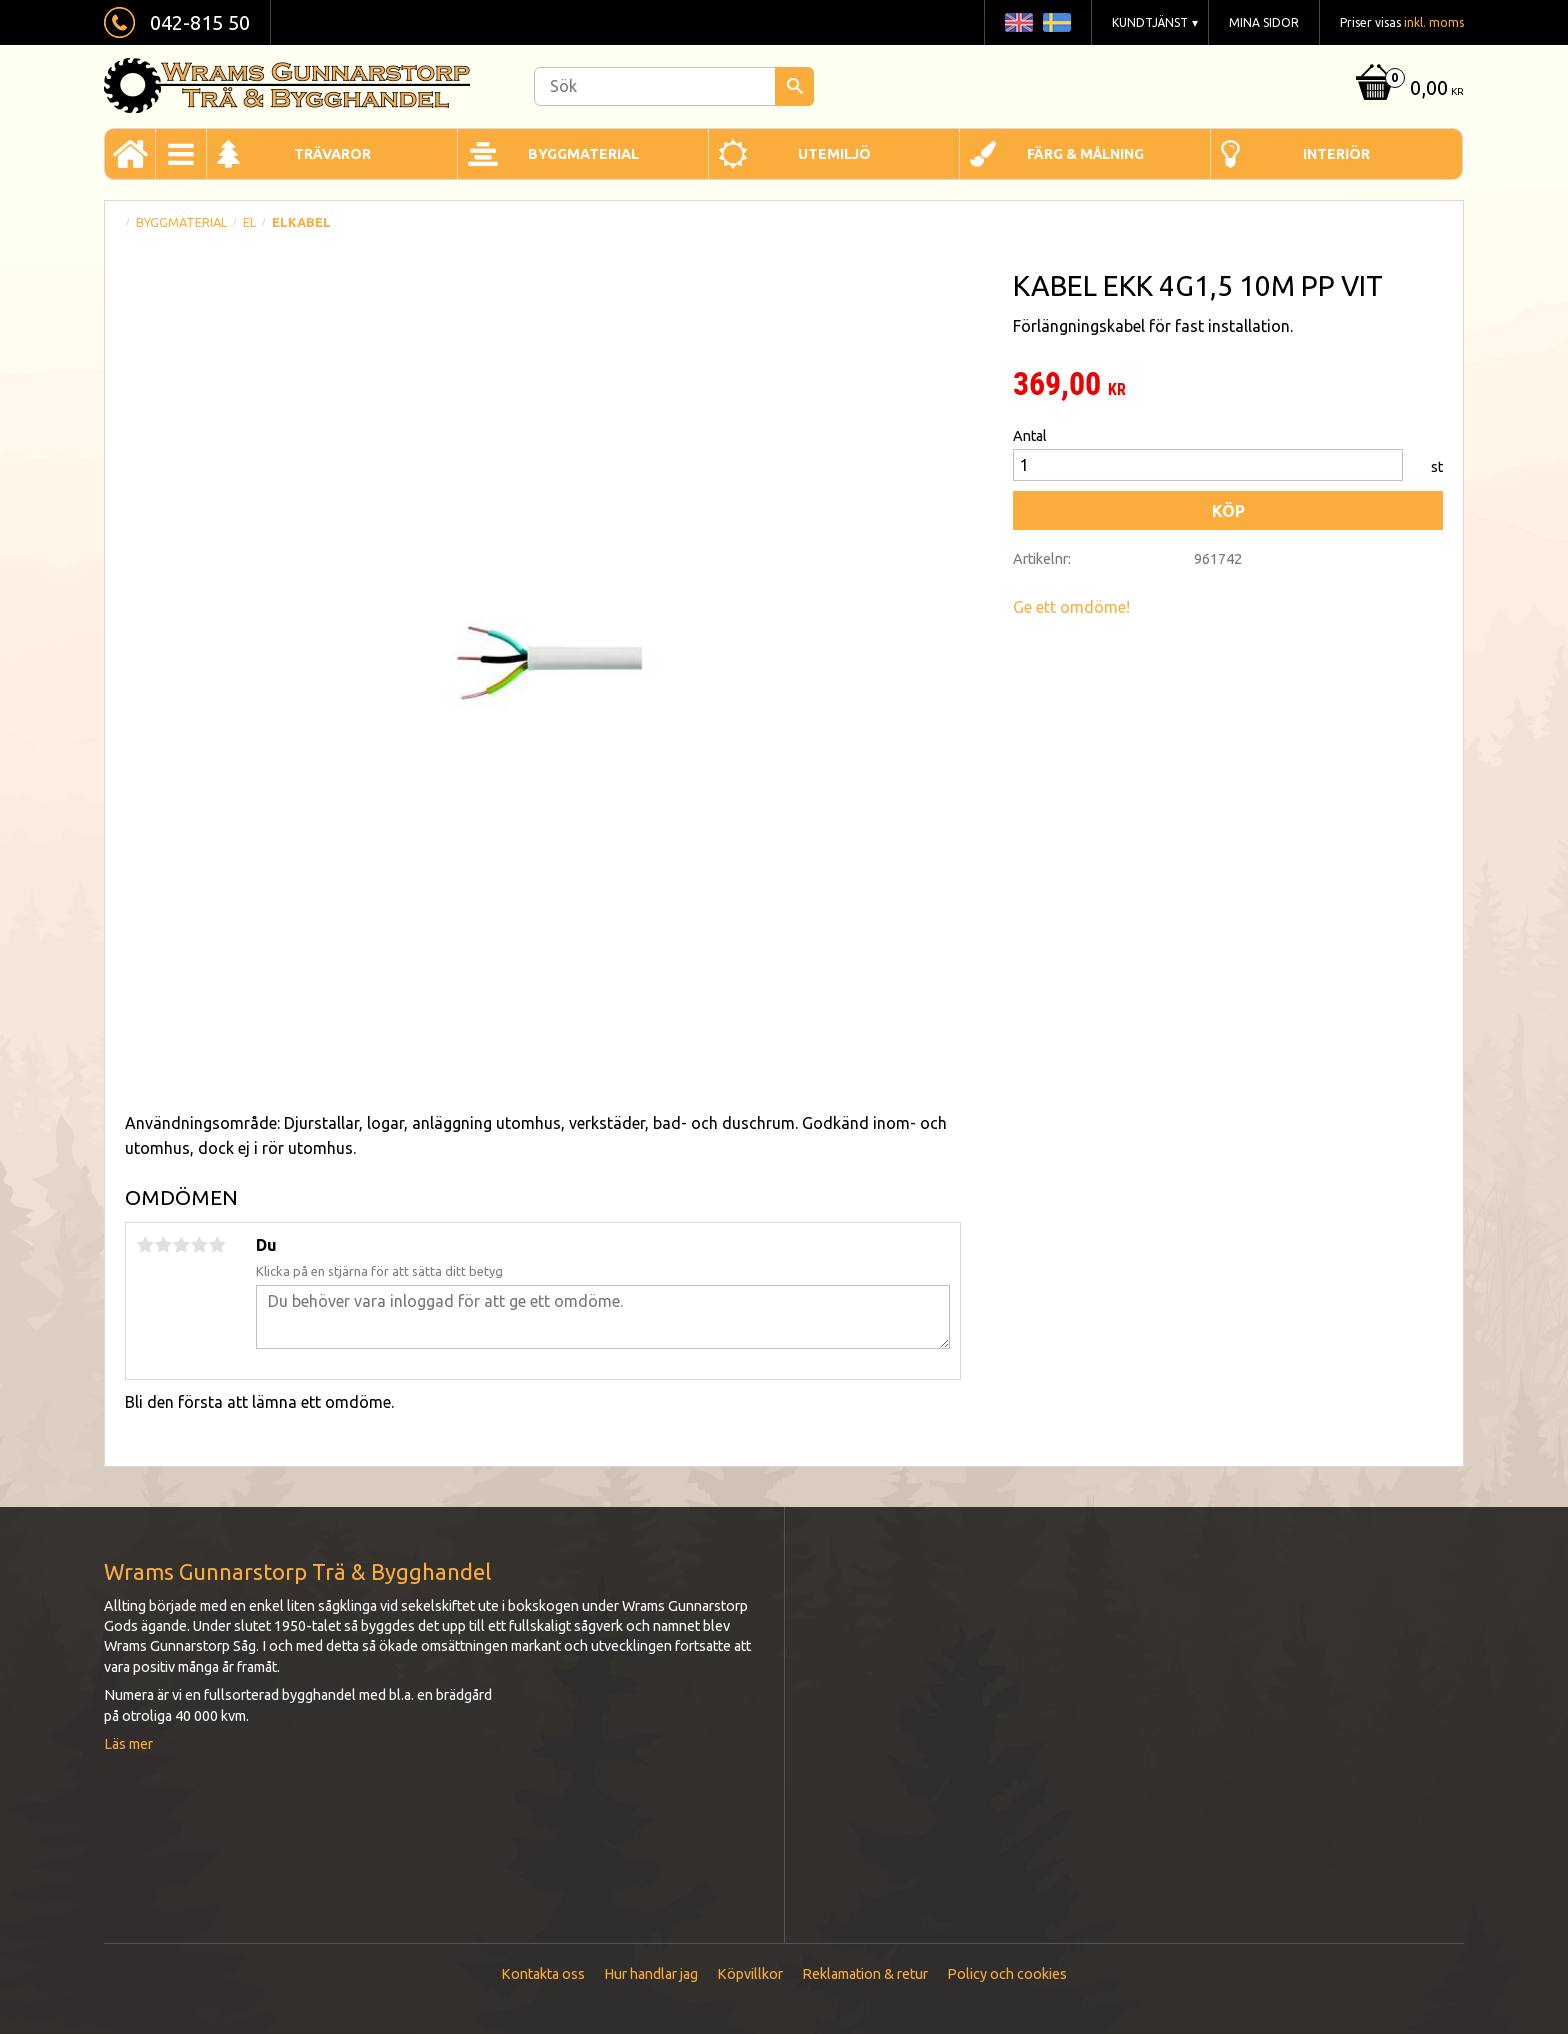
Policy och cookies (1007, 1974)
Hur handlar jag (651, 1974)
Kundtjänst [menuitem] (1150, 22)
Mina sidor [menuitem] (1264, 22)
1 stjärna (145, 1245)
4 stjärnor (199, 1245)
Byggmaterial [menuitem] (583, 154)
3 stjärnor (181, 1245)
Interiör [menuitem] (1336, 154)
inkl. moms (1434, 22)
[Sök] (794, 86)
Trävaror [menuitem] (332, 154)
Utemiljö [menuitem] (834, 154)
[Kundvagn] (1407, 89)
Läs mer (128, 1744)
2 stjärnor (163, 1245)
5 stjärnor (217, 1245)
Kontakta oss (543, 1974)
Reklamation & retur (865, 1974)
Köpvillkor (750, 1974)
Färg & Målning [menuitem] (1085, 154)
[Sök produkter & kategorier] (674, 86)
